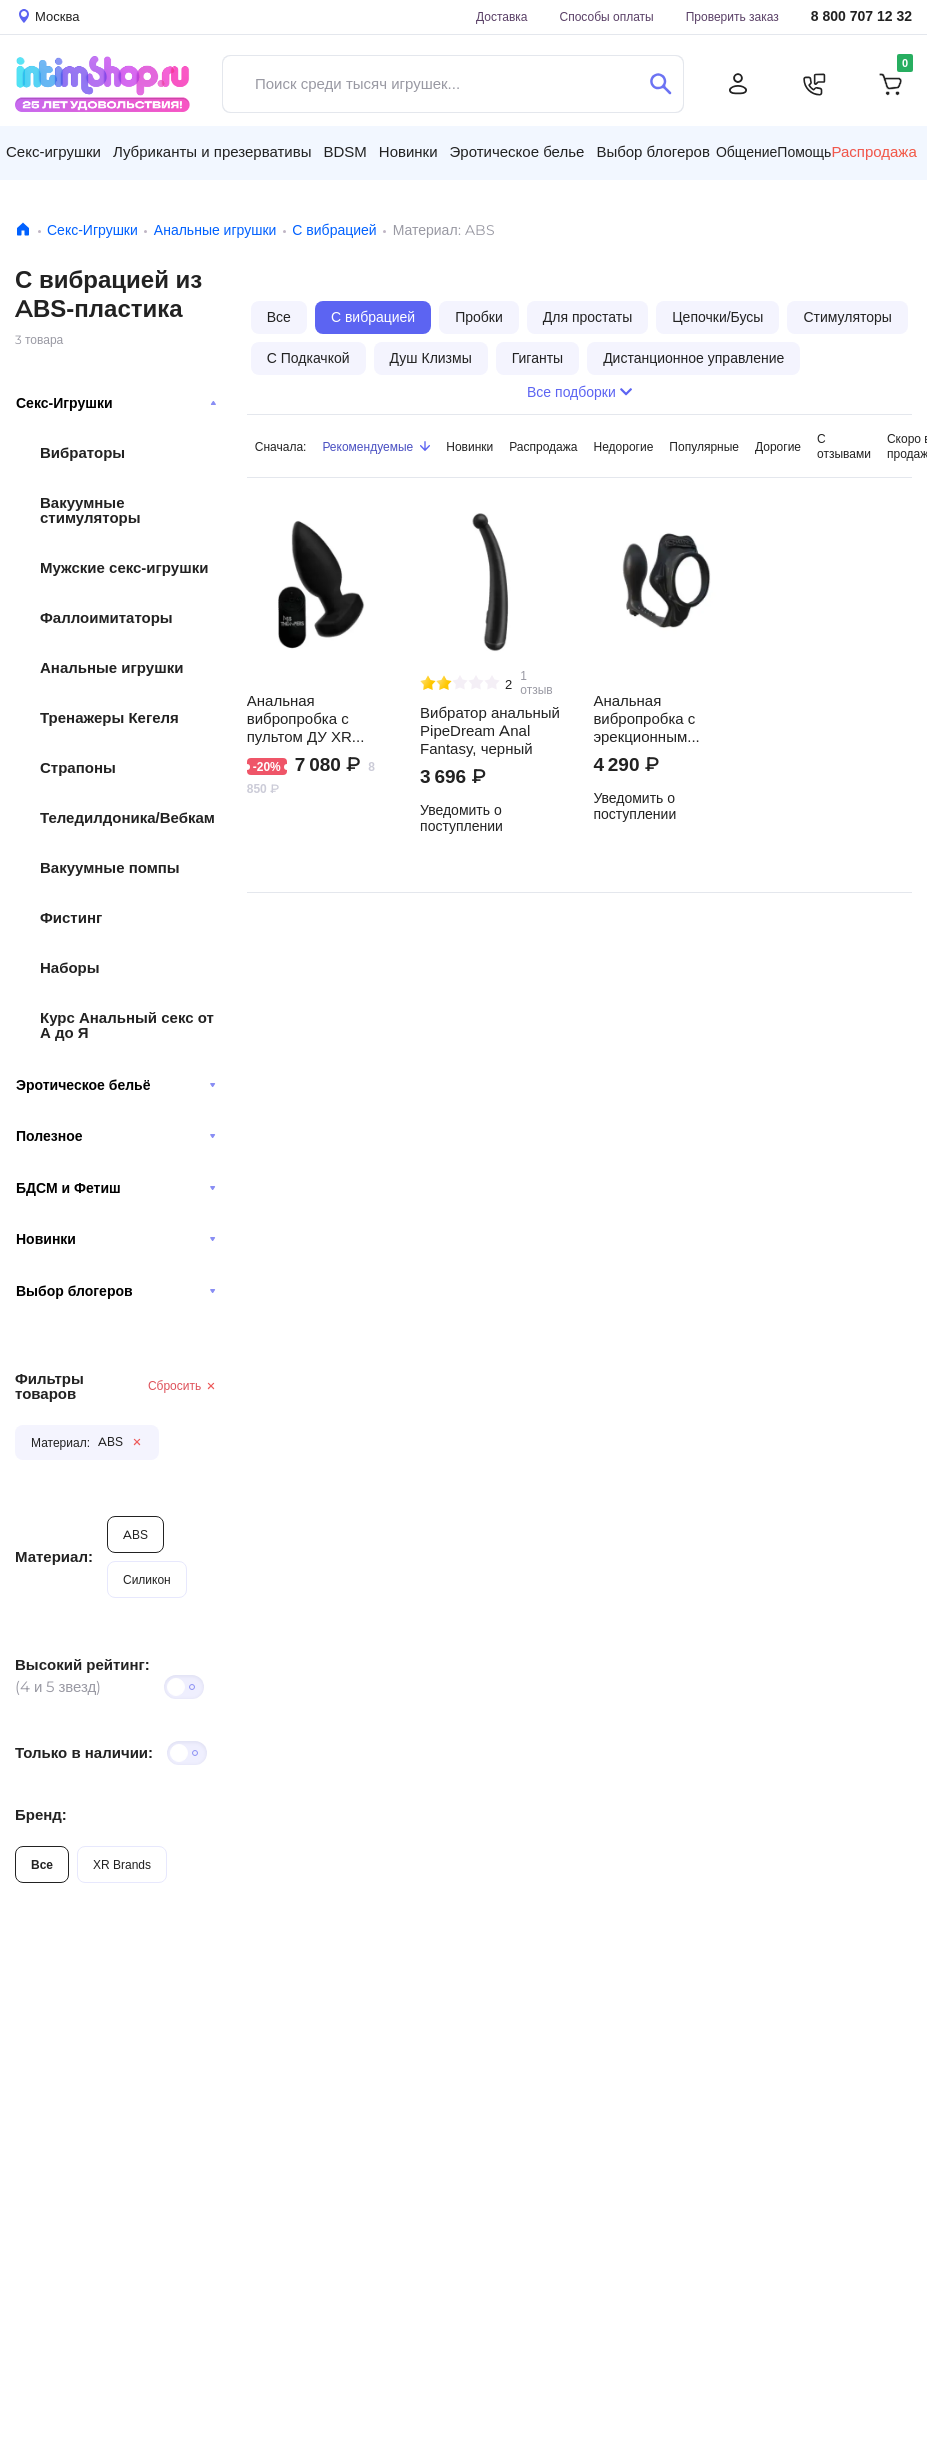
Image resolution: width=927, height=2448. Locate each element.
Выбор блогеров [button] (653, 151)
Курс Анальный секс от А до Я (127, 1025)
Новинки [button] (408, 151)
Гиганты (537, 358)
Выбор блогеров (116, 1291)
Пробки (479, 317)
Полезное (116, 1136)
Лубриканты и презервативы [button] (212, 151)
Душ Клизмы (431, 358)
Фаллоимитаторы (106, 617)
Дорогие (778, 446)
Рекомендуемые (376, 446)
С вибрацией (334, 230)
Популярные (704, 446)
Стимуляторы (847, 317)
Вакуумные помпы (110, 867)
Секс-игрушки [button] (53, 151)
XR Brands (122, 1864)
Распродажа (543, 446)
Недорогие (624, 446)
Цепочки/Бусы (717, 317)
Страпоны (78, 767)
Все (42, 1864)
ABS (135, 1534)
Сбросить (182, 1385)
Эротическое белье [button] (517, 151)
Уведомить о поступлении (461, 818)
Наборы (70, 967)
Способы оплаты (607, 16)
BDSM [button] (344, 151)
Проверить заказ (732, 16)
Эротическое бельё (116, 1085)
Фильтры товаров (49, 1386)
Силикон (147, 1579)
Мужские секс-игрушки (124, 567)
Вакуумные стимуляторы (90, 510)
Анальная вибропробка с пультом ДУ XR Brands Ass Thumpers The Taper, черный (318, 719)
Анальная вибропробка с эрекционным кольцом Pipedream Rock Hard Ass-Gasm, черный (660, 719)
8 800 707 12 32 (861, 16)
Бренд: (41, 1814)
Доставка (502, 16)
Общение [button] (746, 152)
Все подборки (579, 392)
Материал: (54, 1556)
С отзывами (844, 446)
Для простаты (587, 317)
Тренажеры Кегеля (109, 717)
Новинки (116, 1239)
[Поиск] (660, 84)
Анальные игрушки (215, 230)
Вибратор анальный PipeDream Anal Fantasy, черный (490, 731)
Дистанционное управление (693, 358)
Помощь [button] (804, 152)
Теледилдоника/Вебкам (127, 817)
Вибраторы (82, 452)
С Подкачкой (308, 358)
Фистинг (71, 917)
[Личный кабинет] (738, 84)
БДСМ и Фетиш (116, 1188)
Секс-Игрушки (92, 230)
